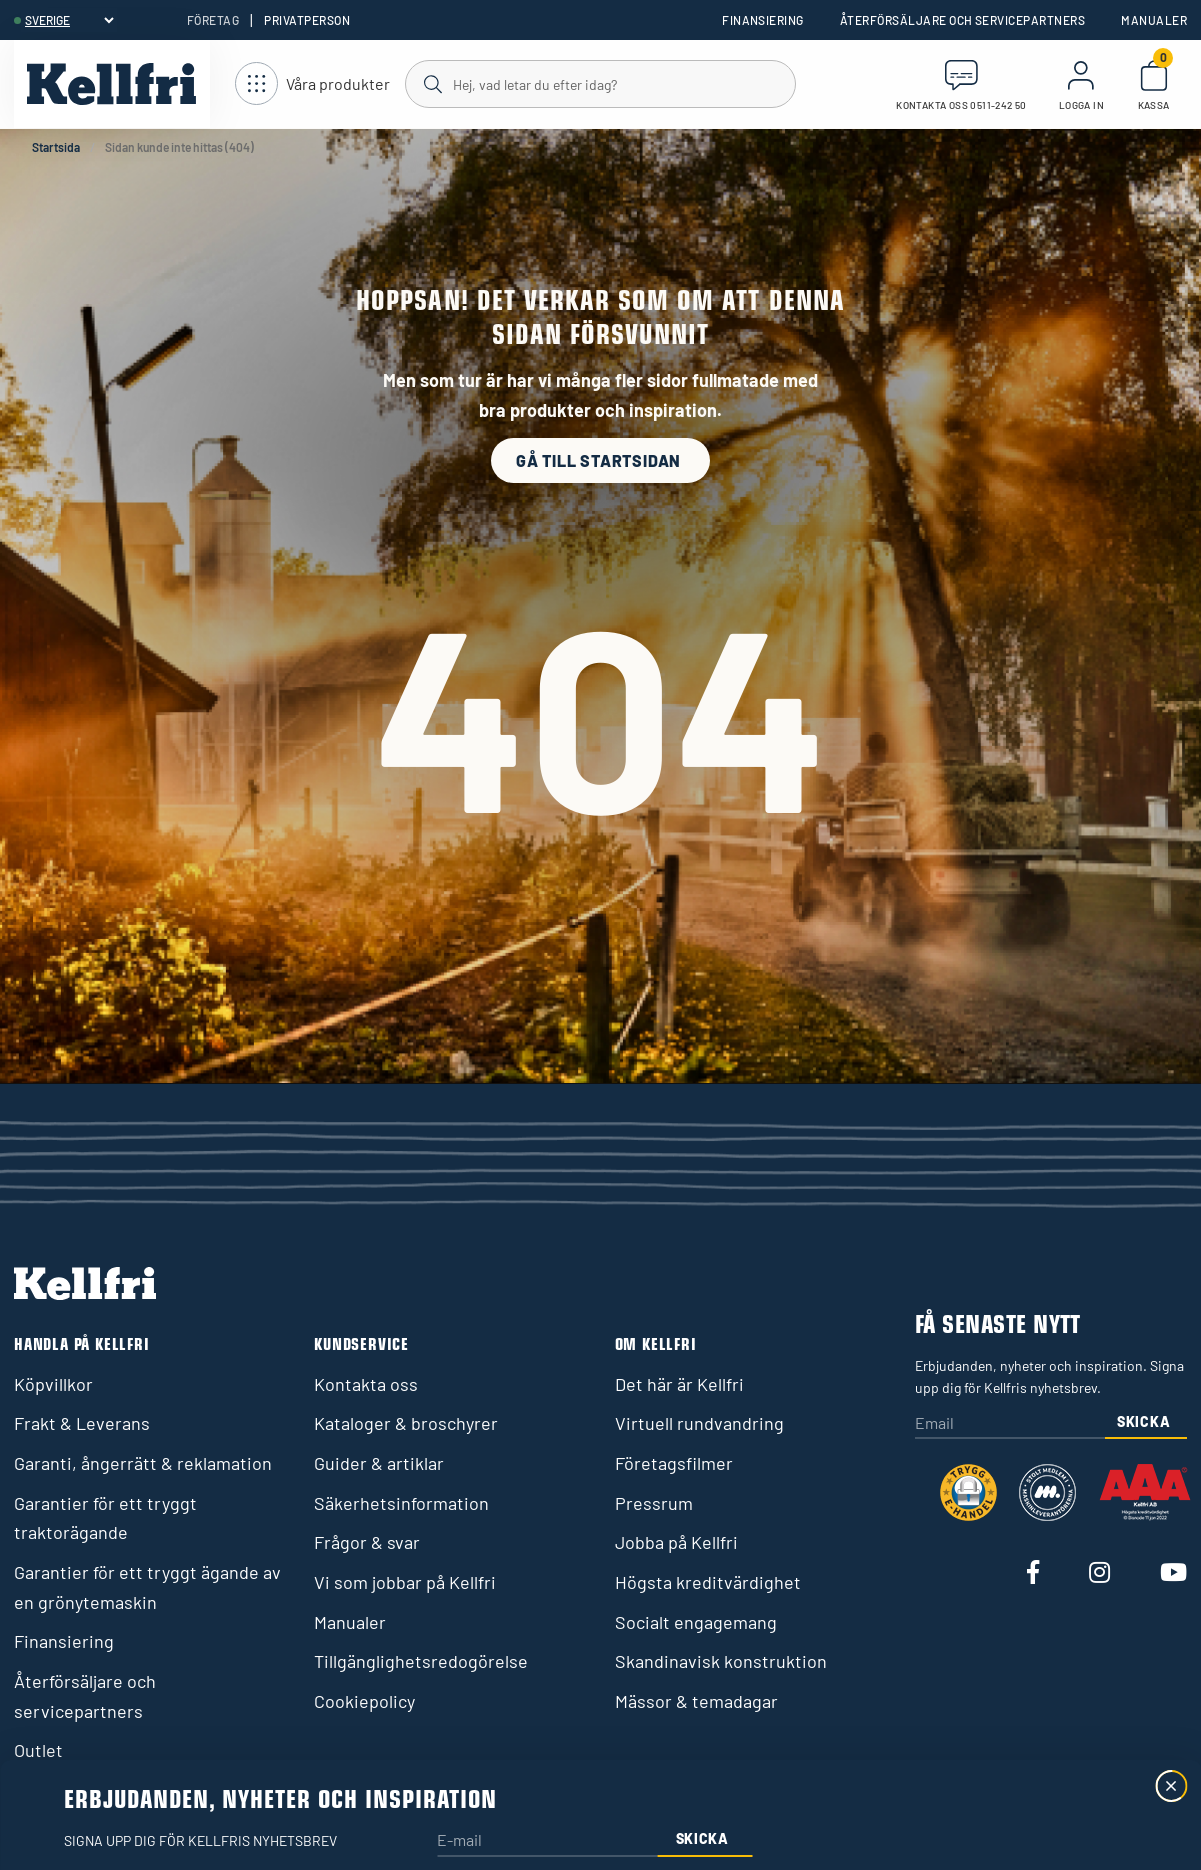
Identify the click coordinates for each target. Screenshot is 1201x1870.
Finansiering (763, 20)
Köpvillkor (53, 1384)
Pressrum (654, 1503)
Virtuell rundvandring (699, 1423)
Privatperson (307, 20)
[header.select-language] (69, 20)
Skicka (1143, 1421)
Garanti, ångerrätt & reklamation (143, 1463)
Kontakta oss (366, 1384)
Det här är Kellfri (679, 1384)
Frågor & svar (367, 1542)
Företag (213, 20)
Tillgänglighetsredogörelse (421, 1661)
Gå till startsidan (600, 460)
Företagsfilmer (674, 1463)
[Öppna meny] (312, 84)
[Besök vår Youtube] (1173, 1573)
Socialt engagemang (696, 1622)
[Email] (1010, 1424)
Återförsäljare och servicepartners (962, 20)
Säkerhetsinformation (401, 1503)
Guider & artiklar (379, 1463)
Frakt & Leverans (82, 1423)
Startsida (56, 147)
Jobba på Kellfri (676, 1542)
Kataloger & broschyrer (406, 1423)
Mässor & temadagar (696, 1701)
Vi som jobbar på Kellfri (405, 1582)
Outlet (38, 1750)
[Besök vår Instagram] (1099, 1573)
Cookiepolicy (364, 1701)
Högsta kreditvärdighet (708, 1582)
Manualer (1154, 20)
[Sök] (599, 83)
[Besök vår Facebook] (1033, 1573)
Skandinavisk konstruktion (721, 1661)
